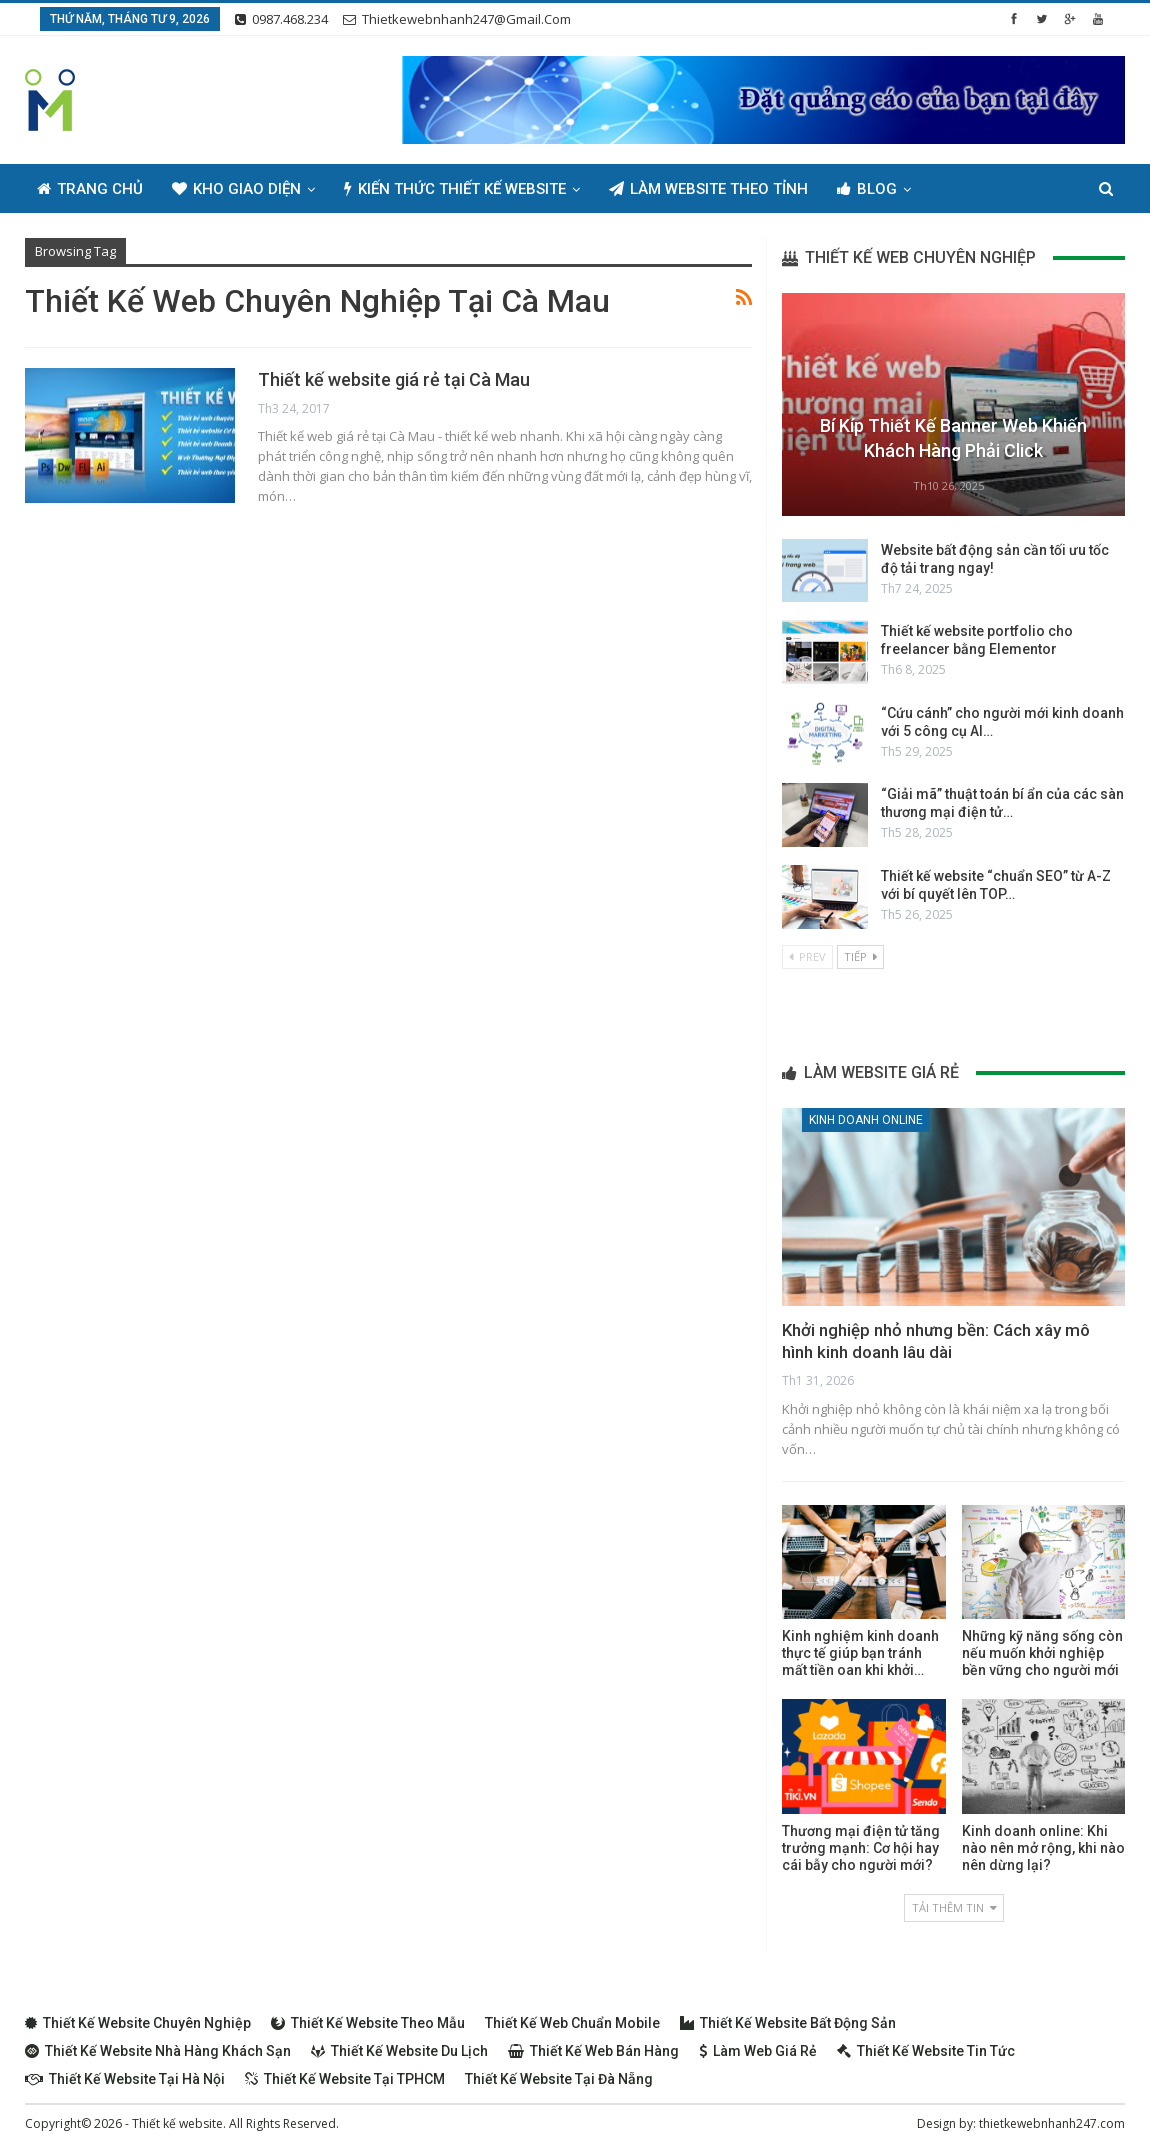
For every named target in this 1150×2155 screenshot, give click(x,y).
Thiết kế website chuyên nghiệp (138, 2023)
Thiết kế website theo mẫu (368, 2023)
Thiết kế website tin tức (926, 2051)
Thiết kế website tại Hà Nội (125, 2079)
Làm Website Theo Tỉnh (708, 189)
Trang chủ (90, 189)
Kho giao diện (236, 189)
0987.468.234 (281, 19)
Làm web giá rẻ (758, 2051)
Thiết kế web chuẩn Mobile (572, 2023)
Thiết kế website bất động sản (788, 2023)
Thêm (960, 189)
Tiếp (860, 956)
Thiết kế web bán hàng (593, 2051)
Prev (807, 956)
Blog (867, 189)
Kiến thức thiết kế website (455, 189)
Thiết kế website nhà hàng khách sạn (158, 2051)
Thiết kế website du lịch (399, 2051)
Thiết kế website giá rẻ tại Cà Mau (394, 379)
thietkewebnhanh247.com (1052, 2123)
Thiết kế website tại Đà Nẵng (559, 2079)
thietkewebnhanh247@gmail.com (457, 19)
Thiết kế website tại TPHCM (345, 2079)
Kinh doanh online (866, 1120)
